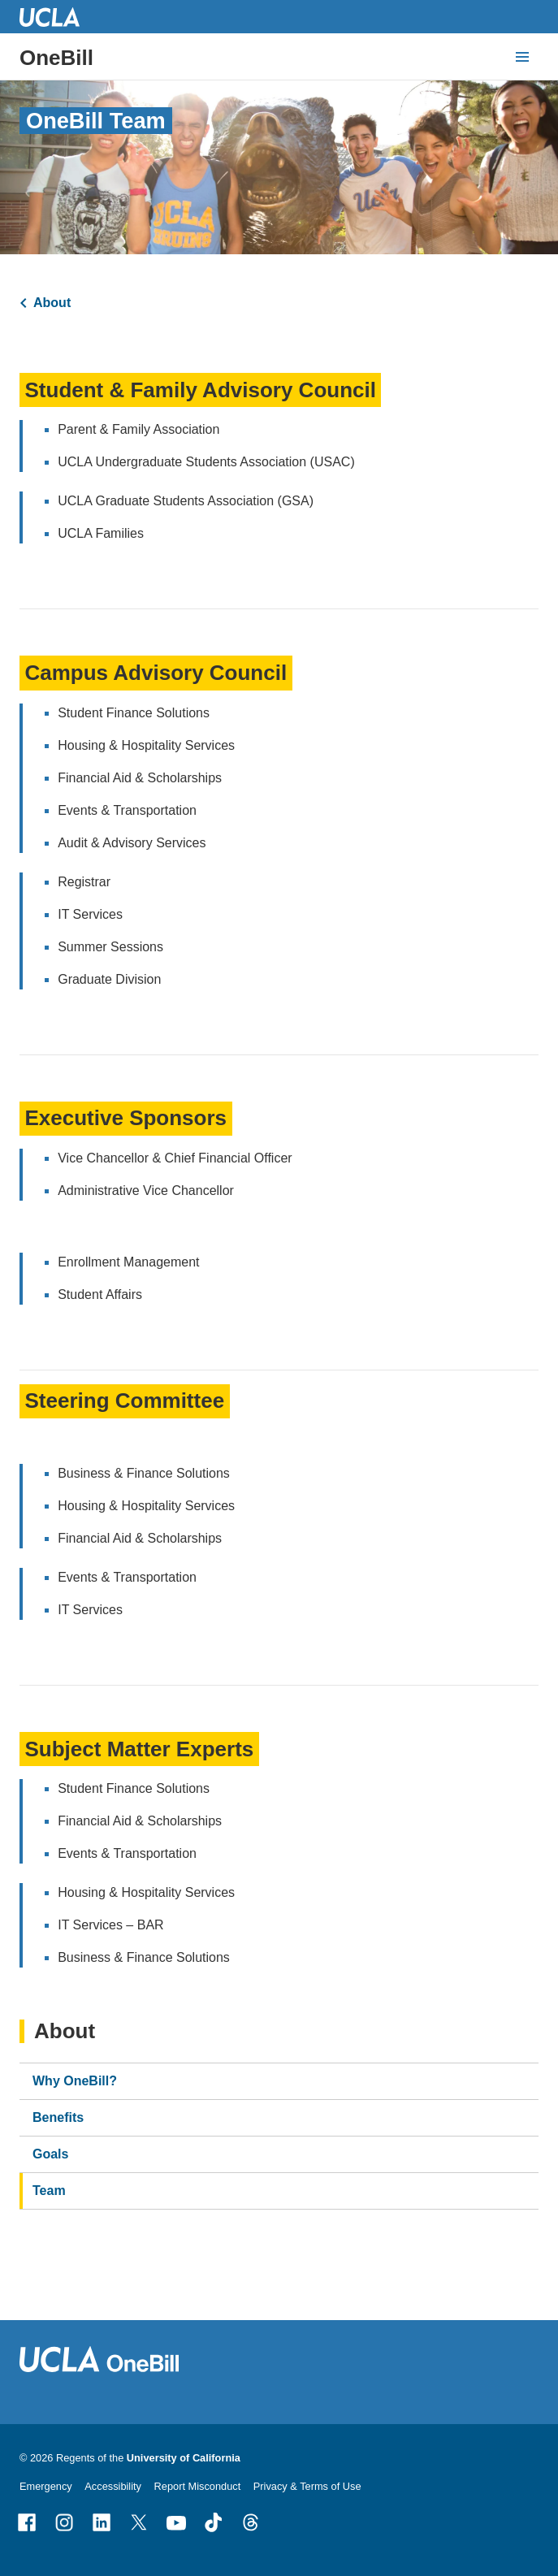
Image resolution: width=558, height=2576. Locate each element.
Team (49, 2190)
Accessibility (112, 2486)
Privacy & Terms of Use (307, 2486)
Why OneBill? (74, 2081)
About (52, 303)
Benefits (58, 2117)
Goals (50, 2154)
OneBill (56, 57)
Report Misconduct (197, 2486)
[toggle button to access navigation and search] (522, 57)
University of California (183, 2458)
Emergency (45, 2486)
